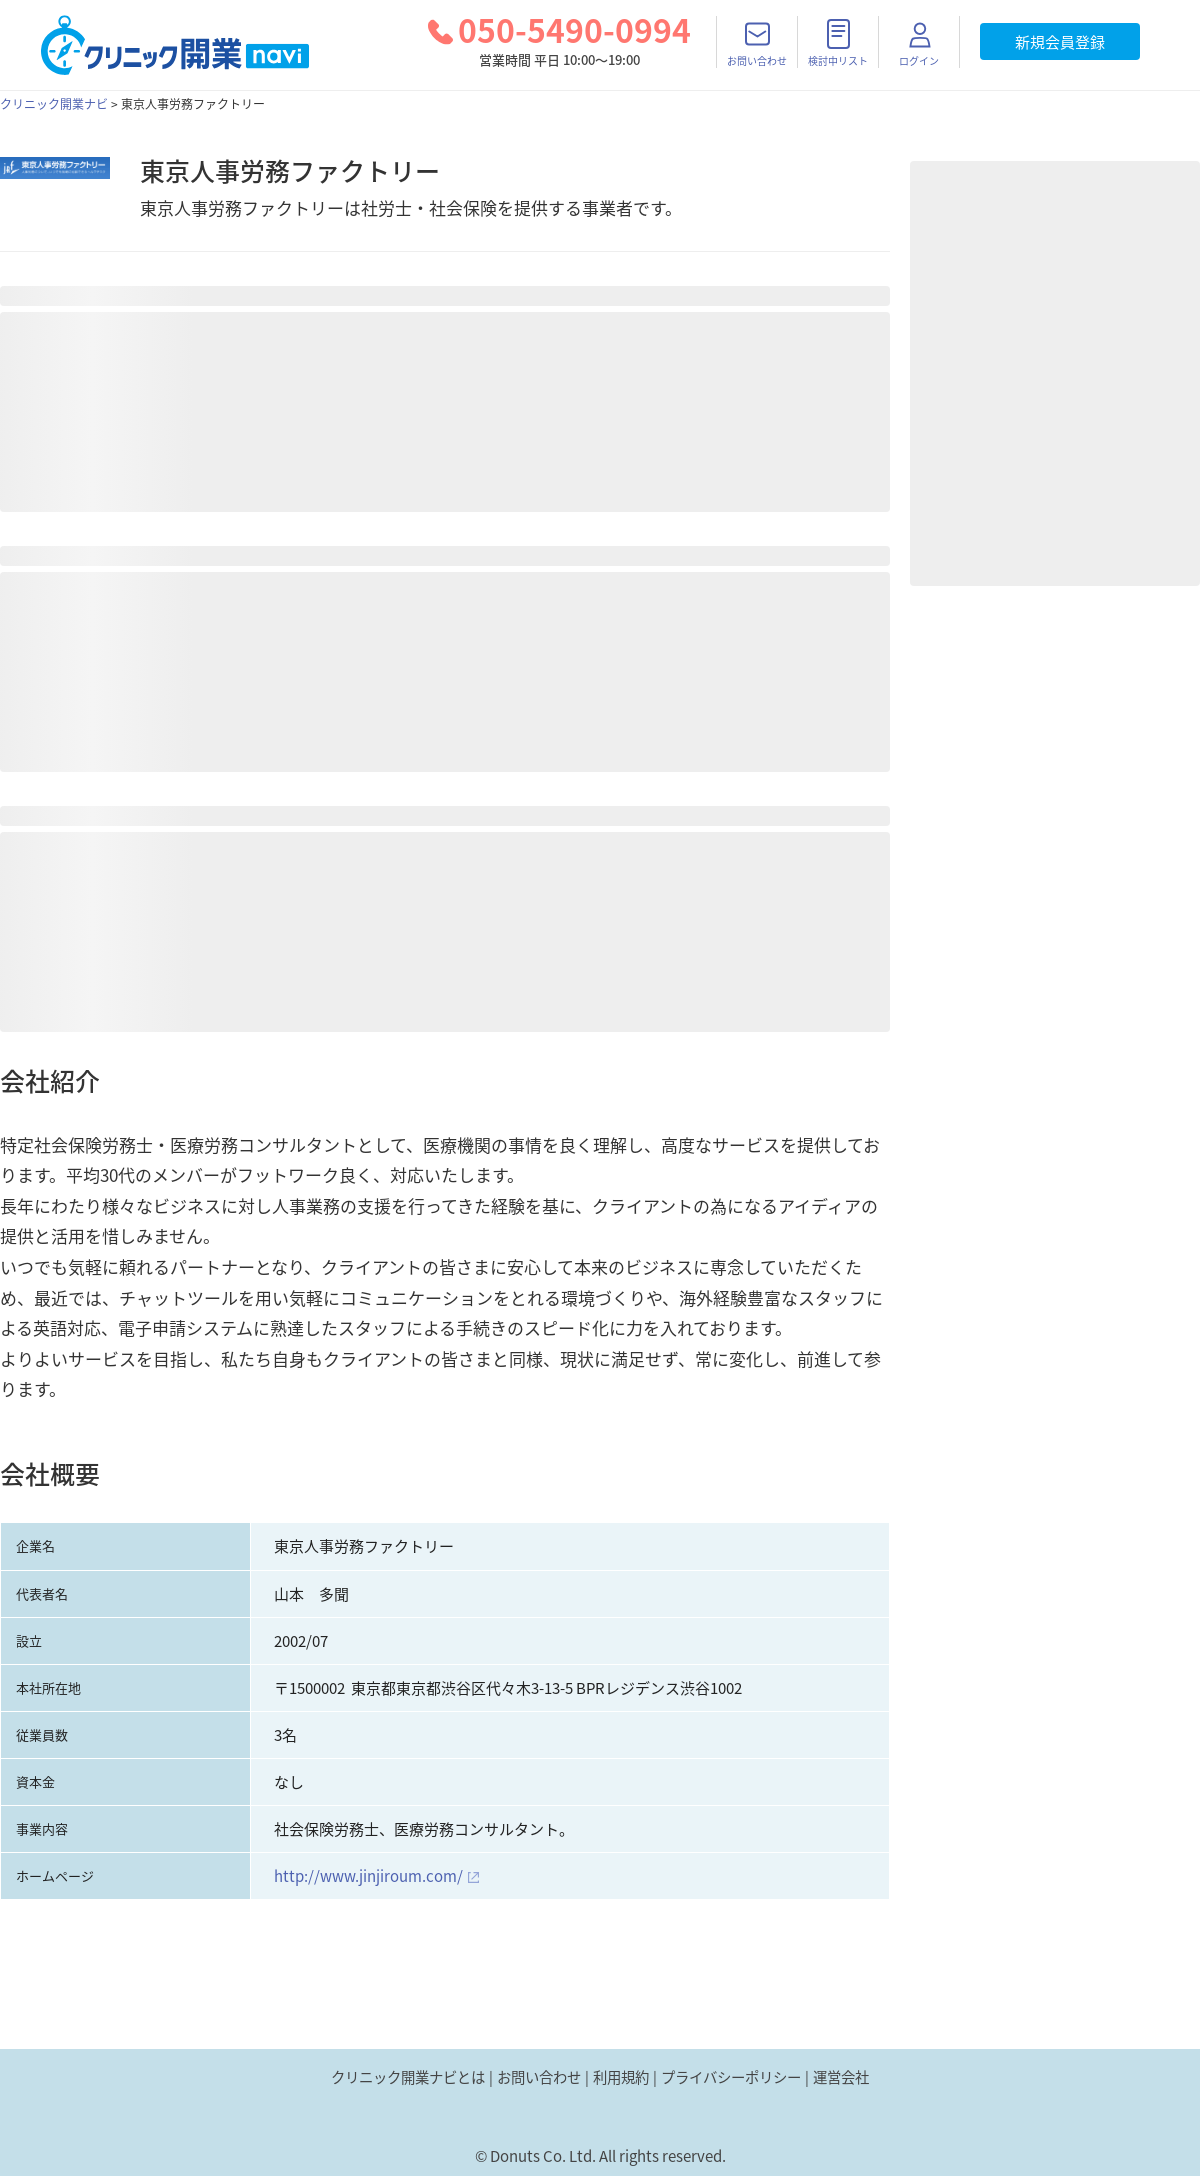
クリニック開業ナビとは (408, 2077)
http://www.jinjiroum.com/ (368, 1876)
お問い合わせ (539, 2077)
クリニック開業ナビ (54, 104)
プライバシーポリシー (731, 2077)
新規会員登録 (1060, 42)
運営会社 (841, 2077)
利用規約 (621, 2077)
